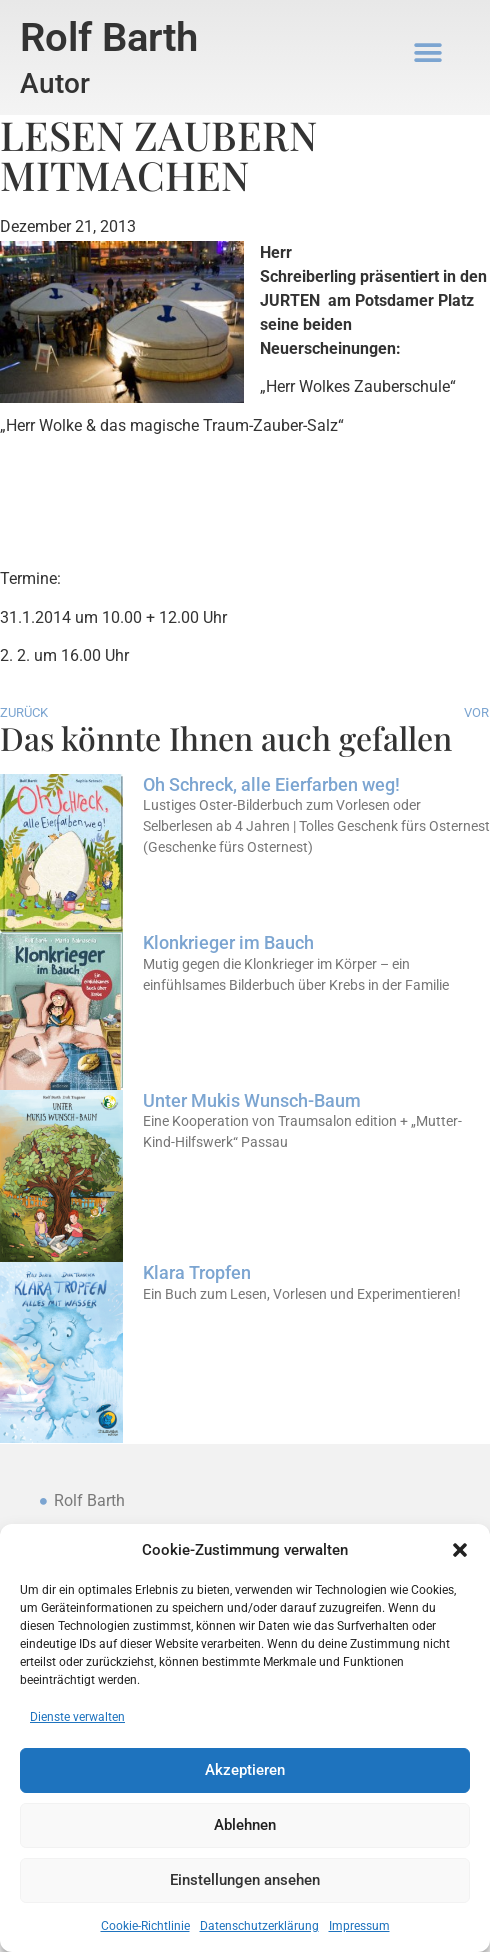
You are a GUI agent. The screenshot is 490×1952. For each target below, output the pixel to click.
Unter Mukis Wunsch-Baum (252, 1100)
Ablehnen (245, 1826)
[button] (460, 1550)
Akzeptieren (245, 1771)
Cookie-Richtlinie (145, 1926)
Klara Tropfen (197, 1272)
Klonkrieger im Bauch (228, 942)
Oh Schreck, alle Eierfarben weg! (271, 784)
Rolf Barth (109, 37)
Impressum (359, 1926)
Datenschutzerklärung (259, 1926)
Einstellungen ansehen (245, 1881)
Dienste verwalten (77, 1717)
